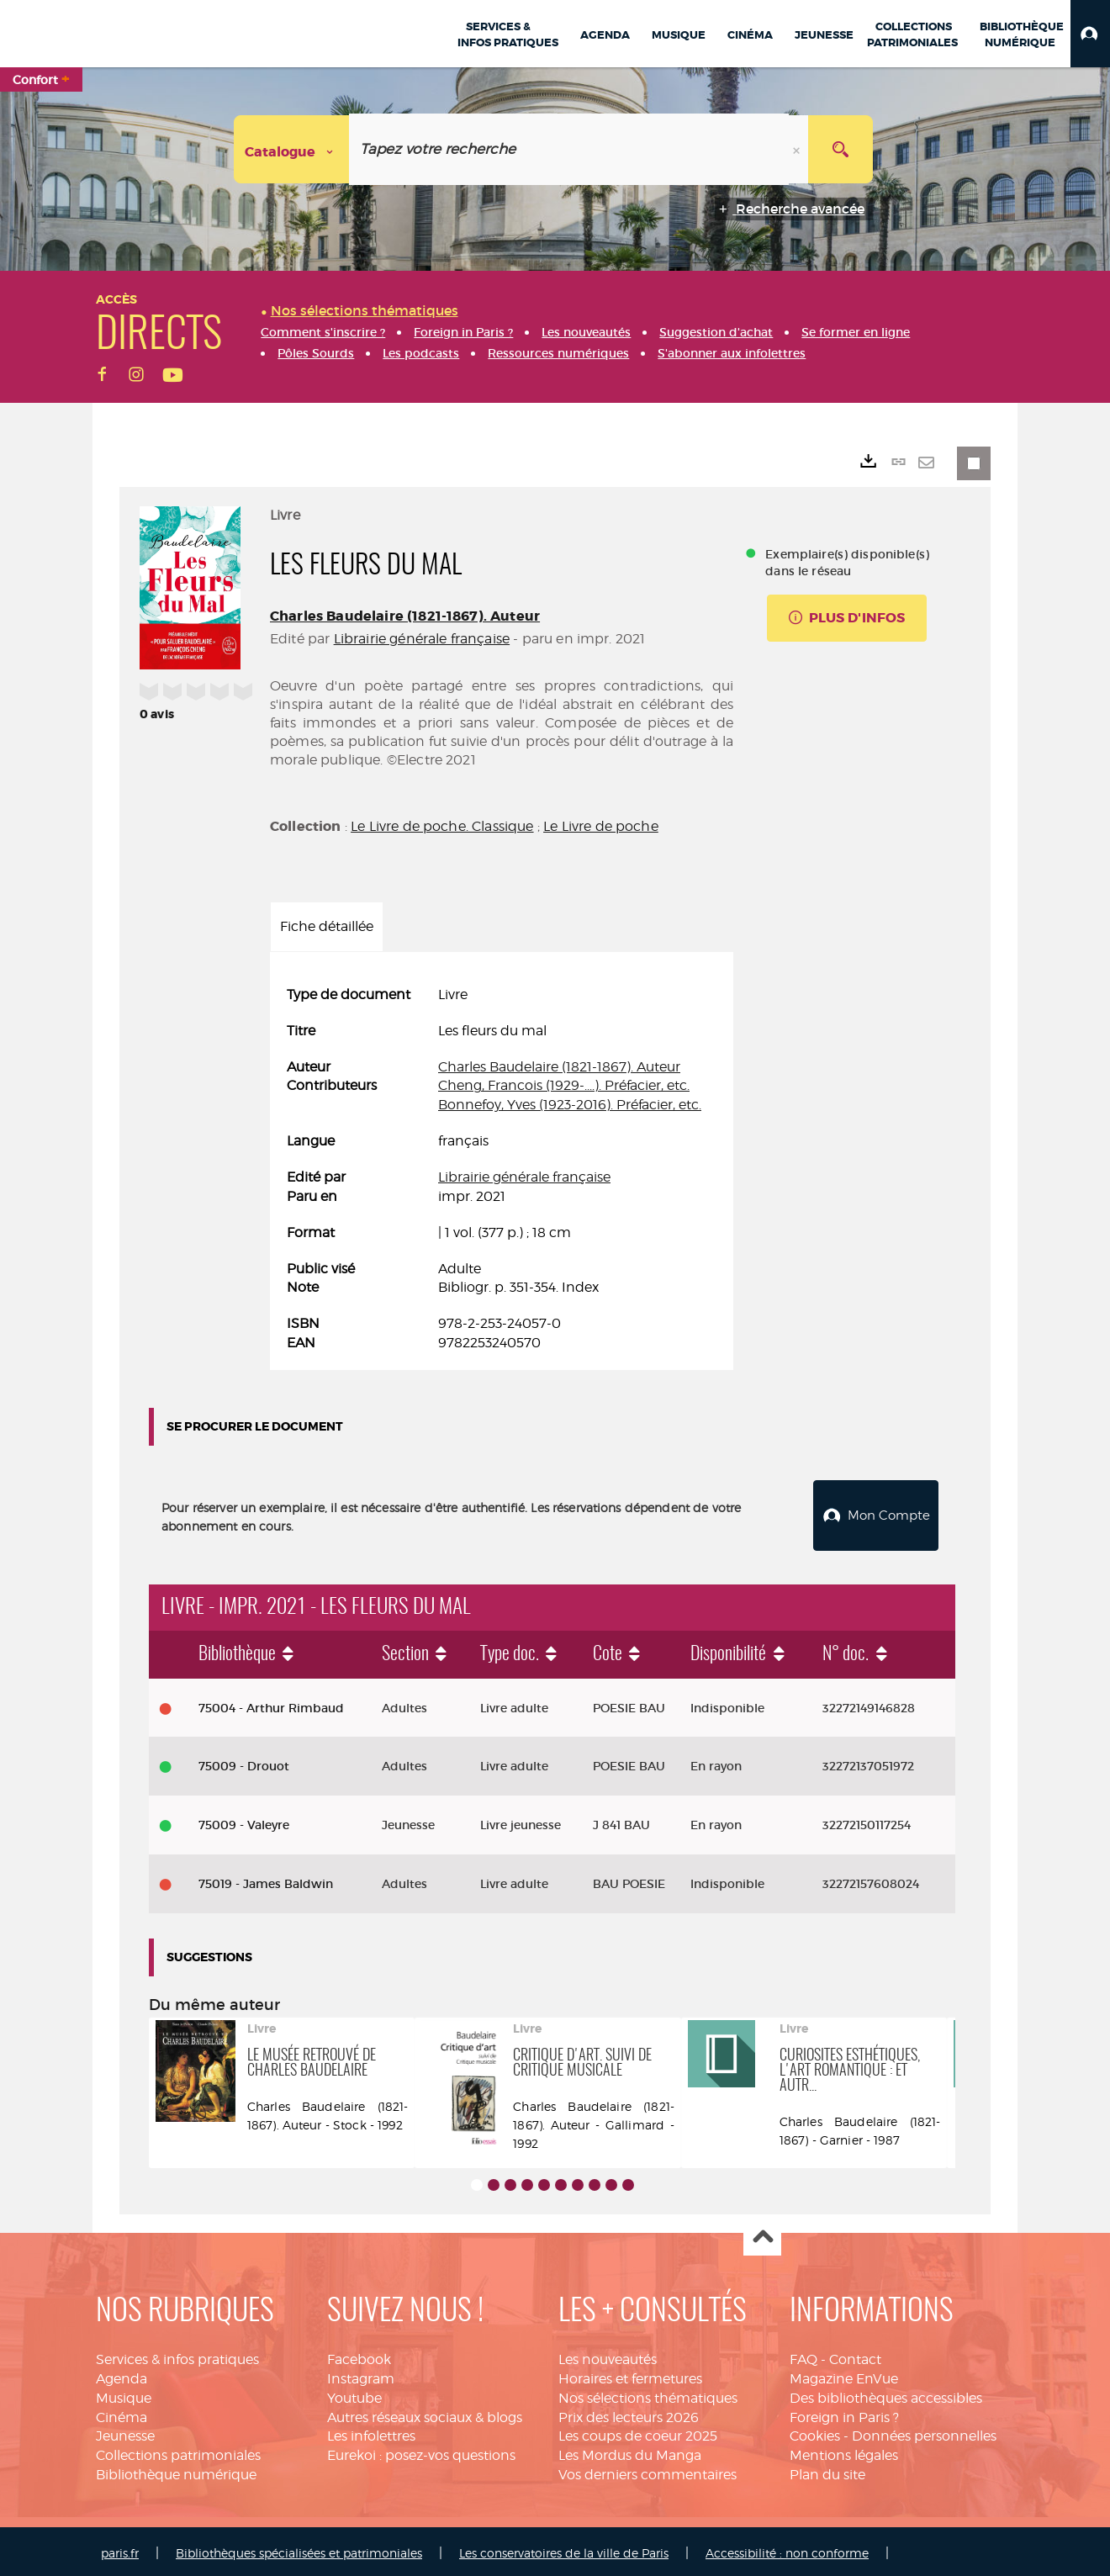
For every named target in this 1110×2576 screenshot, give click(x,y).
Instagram (360, 2375)
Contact (855, 2355)
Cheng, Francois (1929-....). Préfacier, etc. (564, 1085)
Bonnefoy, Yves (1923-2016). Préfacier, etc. (569, 1105)
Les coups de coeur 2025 (637, 2433)
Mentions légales (844, 2451)
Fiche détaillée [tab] (326, 926)
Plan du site (827, 2470)
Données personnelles (924, 2433)
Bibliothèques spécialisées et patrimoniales (299, 2549)
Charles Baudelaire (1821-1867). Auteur (405, 616)
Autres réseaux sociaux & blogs (424, 2413)
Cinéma (121, 2413)
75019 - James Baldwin (265, 1879)
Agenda (121, 2375)
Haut (762, 2233)
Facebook (359, 2355)
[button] (1090, 33)
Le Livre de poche (600, 826)
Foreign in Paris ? (844, 2413)
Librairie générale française (422, 639)
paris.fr (120, 2549)
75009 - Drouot (243, 1761)
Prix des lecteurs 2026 (628, 2413)
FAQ (803, 2355)
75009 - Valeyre (243, 1820)
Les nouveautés (607, 2355)
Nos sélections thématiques (647, 2394)
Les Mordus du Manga (629, 2451)
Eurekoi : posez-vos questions (421, 2451)
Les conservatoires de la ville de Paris (564, 2549)
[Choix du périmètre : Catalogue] (292, 149)
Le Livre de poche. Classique (442, 826)
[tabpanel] (501, 1169)
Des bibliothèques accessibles (886, 2394)
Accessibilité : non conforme (787, 2549)
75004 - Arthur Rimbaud (271, 1703)
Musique (123, 2394)
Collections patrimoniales (178, 2451)
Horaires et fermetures (630, 2375)
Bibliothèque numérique (176, 2470)
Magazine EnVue (844, 2375)
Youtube (354, 2394)
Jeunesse (125, 2433)
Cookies (815, 2433)
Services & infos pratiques (177, 2355)
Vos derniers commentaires (647, 2470)
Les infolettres (371, 2433)
